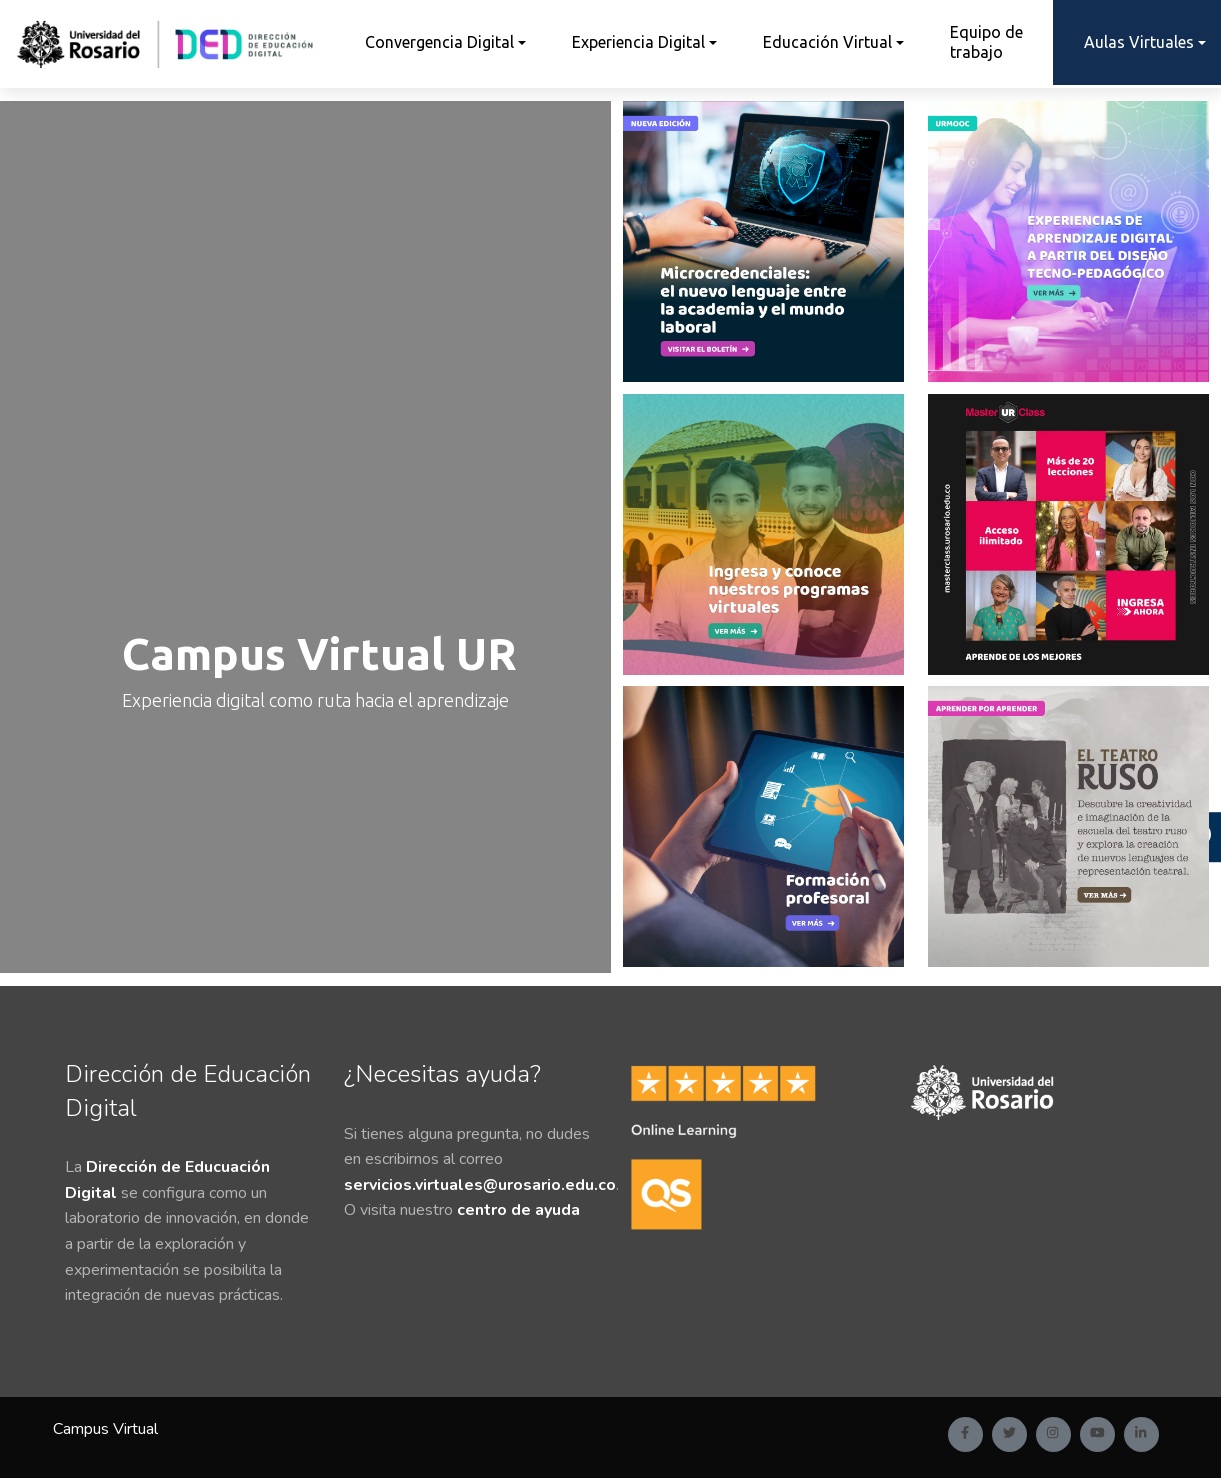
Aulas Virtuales (1139, 42)
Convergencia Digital (439, 42)
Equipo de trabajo (986, 41)
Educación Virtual (827, 42)
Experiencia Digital (638, 42)
